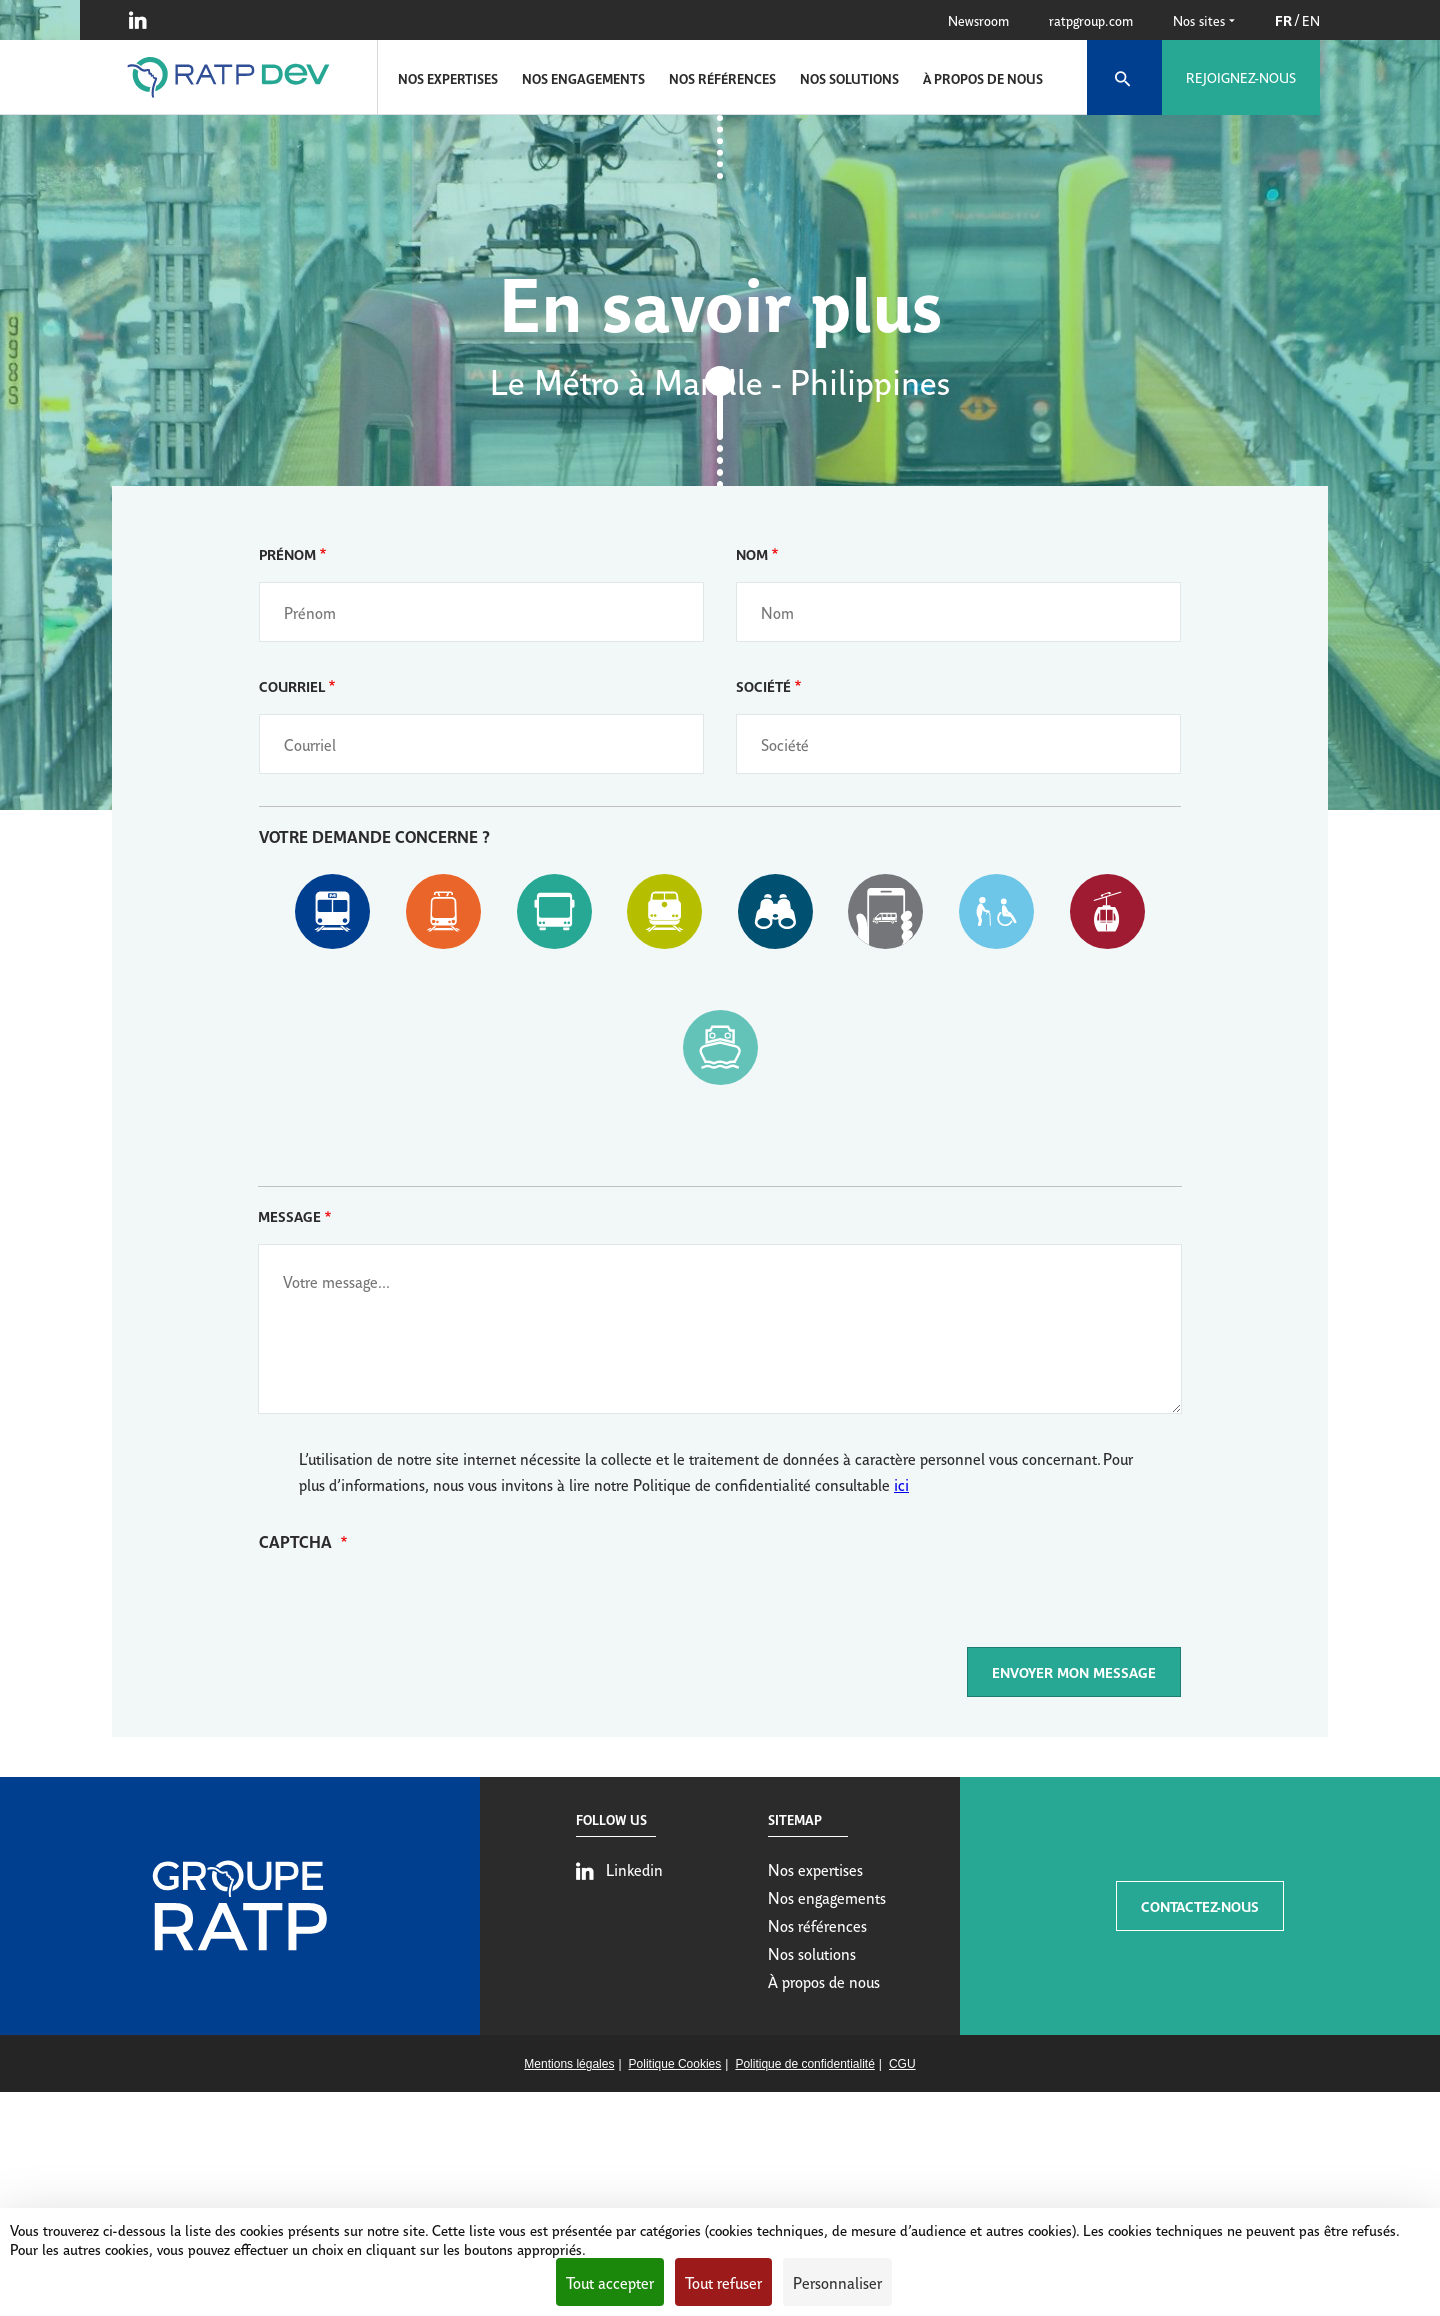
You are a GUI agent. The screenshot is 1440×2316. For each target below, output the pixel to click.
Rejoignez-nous (1241, 77)
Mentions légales (569, 2064)
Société (763, 685)
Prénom (287, 553)
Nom (752, 553)
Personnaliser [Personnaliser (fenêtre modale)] (837, 2282)
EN (1311, 20)
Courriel (292, 685)
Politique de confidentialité (804, 2064)
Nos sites (1204, 20)
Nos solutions (849, 78)
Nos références (722, 78)
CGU (902, 2064)
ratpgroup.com (1091, 20)
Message (289, 1215)
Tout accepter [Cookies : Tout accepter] (610, 2282)
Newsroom (978, 20)
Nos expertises (448, 78)
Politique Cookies (675, 2064)
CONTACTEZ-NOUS (1200, 1905)
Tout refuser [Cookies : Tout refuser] (723, 2282)
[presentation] (411, 1608)
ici (901, 1484)
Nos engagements (583, 78)
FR (1283, 19)
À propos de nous (983, 78)
